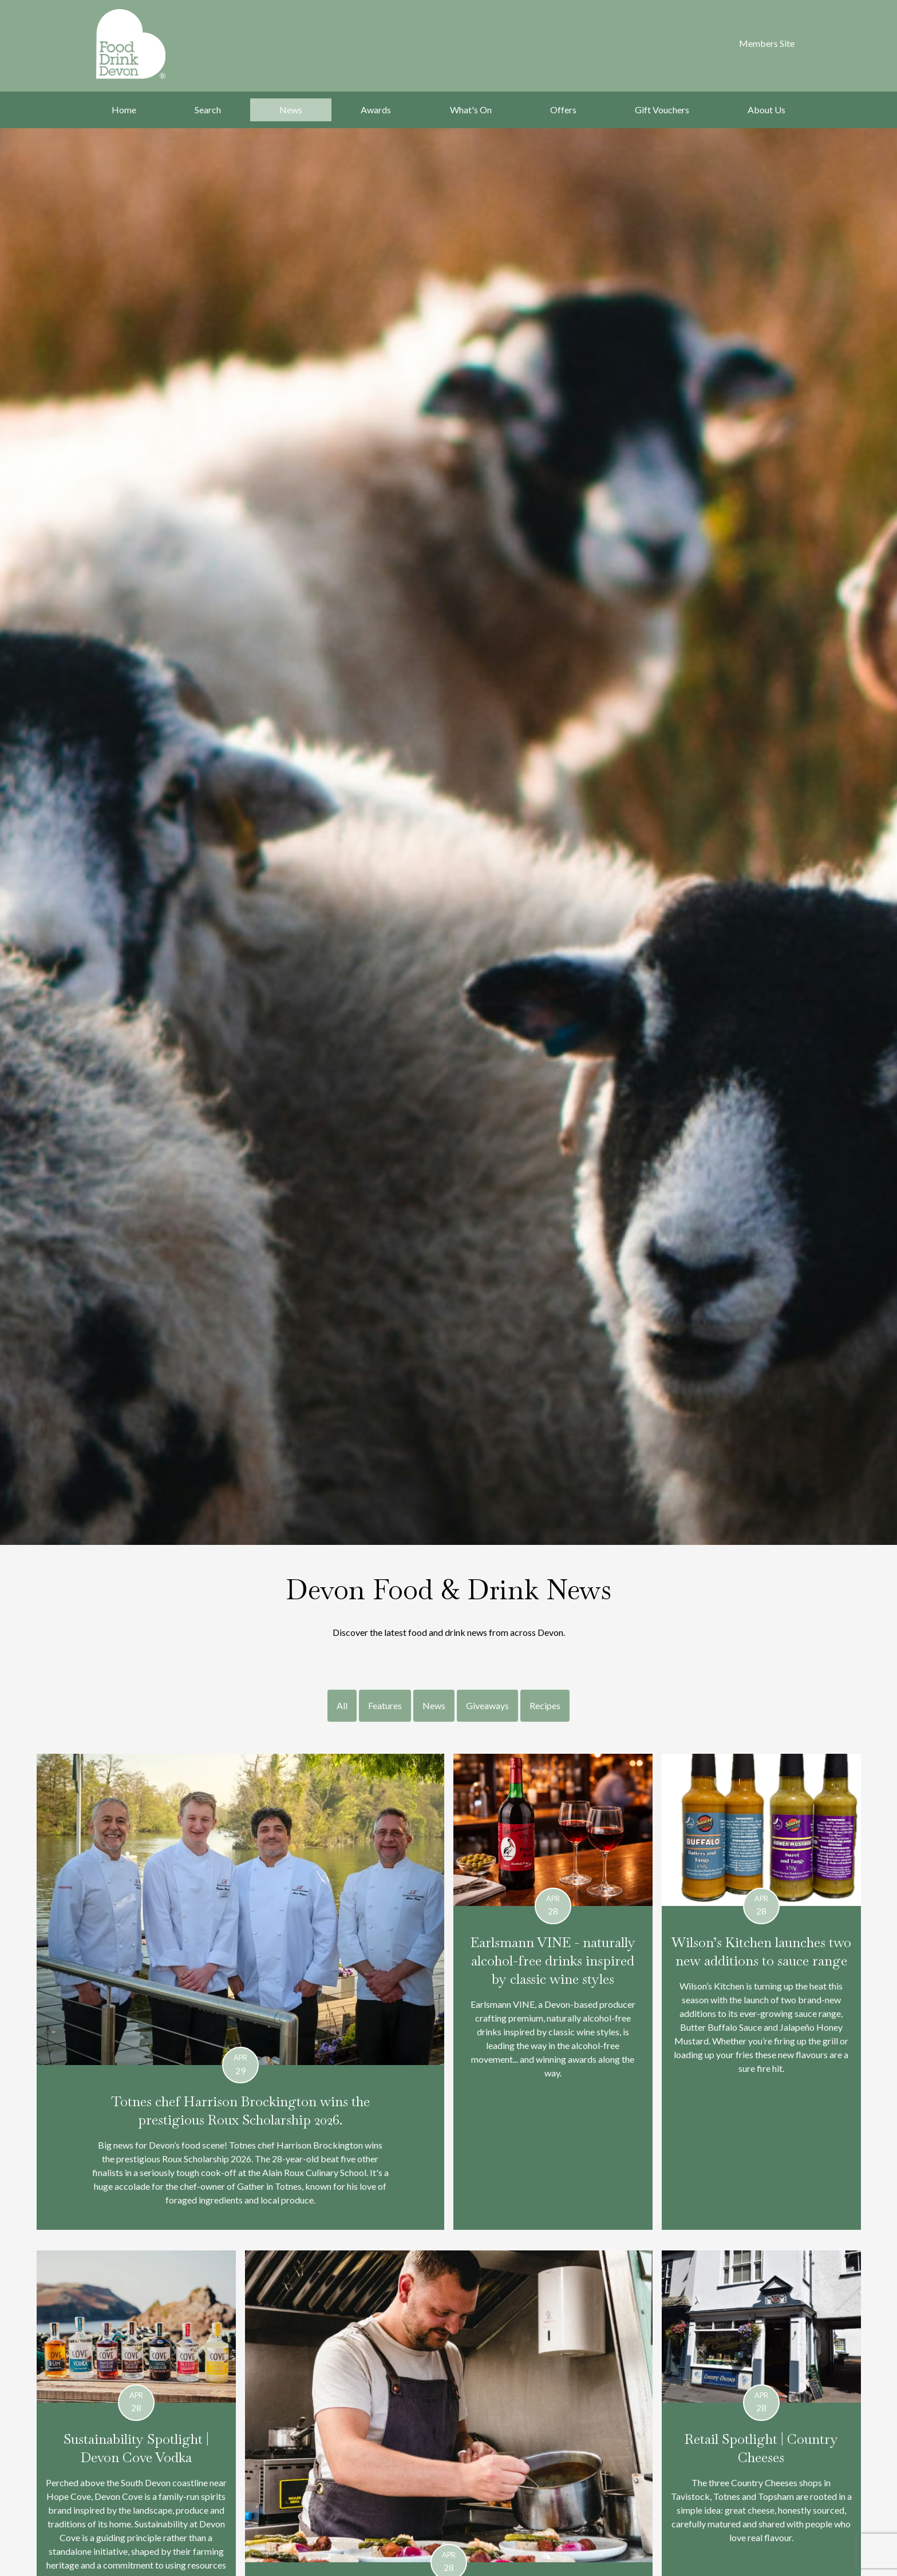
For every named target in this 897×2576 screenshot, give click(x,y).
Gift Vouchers (662, 109)
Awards (376, 109)
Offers (563, 109)
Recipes (544, 1705)
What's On (471, 109)
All (342, 1705)
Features (385, 1705)
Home (124, 109)
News (290, 109)
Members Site (767, 43)
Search (208, 109)
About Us (766, 109)
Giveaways (487, 1705)
